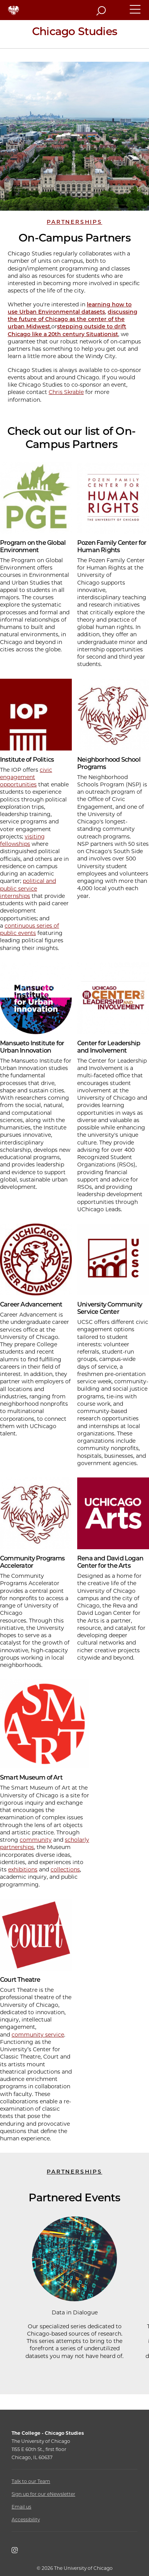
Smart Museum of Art (31, 1777)
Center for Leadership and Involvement (108, 1047)
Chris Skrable (66, 392)
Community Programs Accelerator (32, 1562)
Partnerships (74, 221)
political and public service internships (28, 888)
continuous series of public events (29, 929)
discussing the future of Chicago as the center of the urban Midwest (72, 319)
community (36, 1839)
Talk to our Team (31, 2481)
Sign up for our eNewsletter (43, 2494)
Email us (21, 2507)
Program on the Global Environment (33, 546)
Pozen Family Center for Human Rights (112, 546)
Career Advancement (31, 1304)
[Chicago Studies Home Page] (74, 34)
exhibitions (22, 1869)
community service (38, 2034)
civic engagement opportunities (26, 777)
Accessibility (26, 2519)
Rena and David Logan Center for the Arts (110, 1562)
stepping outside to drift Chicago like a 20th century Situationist (67, 330)
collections (65, 1869)
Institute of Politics (27, 759)
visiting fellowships (22, 840)
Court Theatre (20, 1979)
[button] (135, 13)
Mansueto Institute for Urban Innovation (32, 1047)
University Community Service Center (109, 1308)
